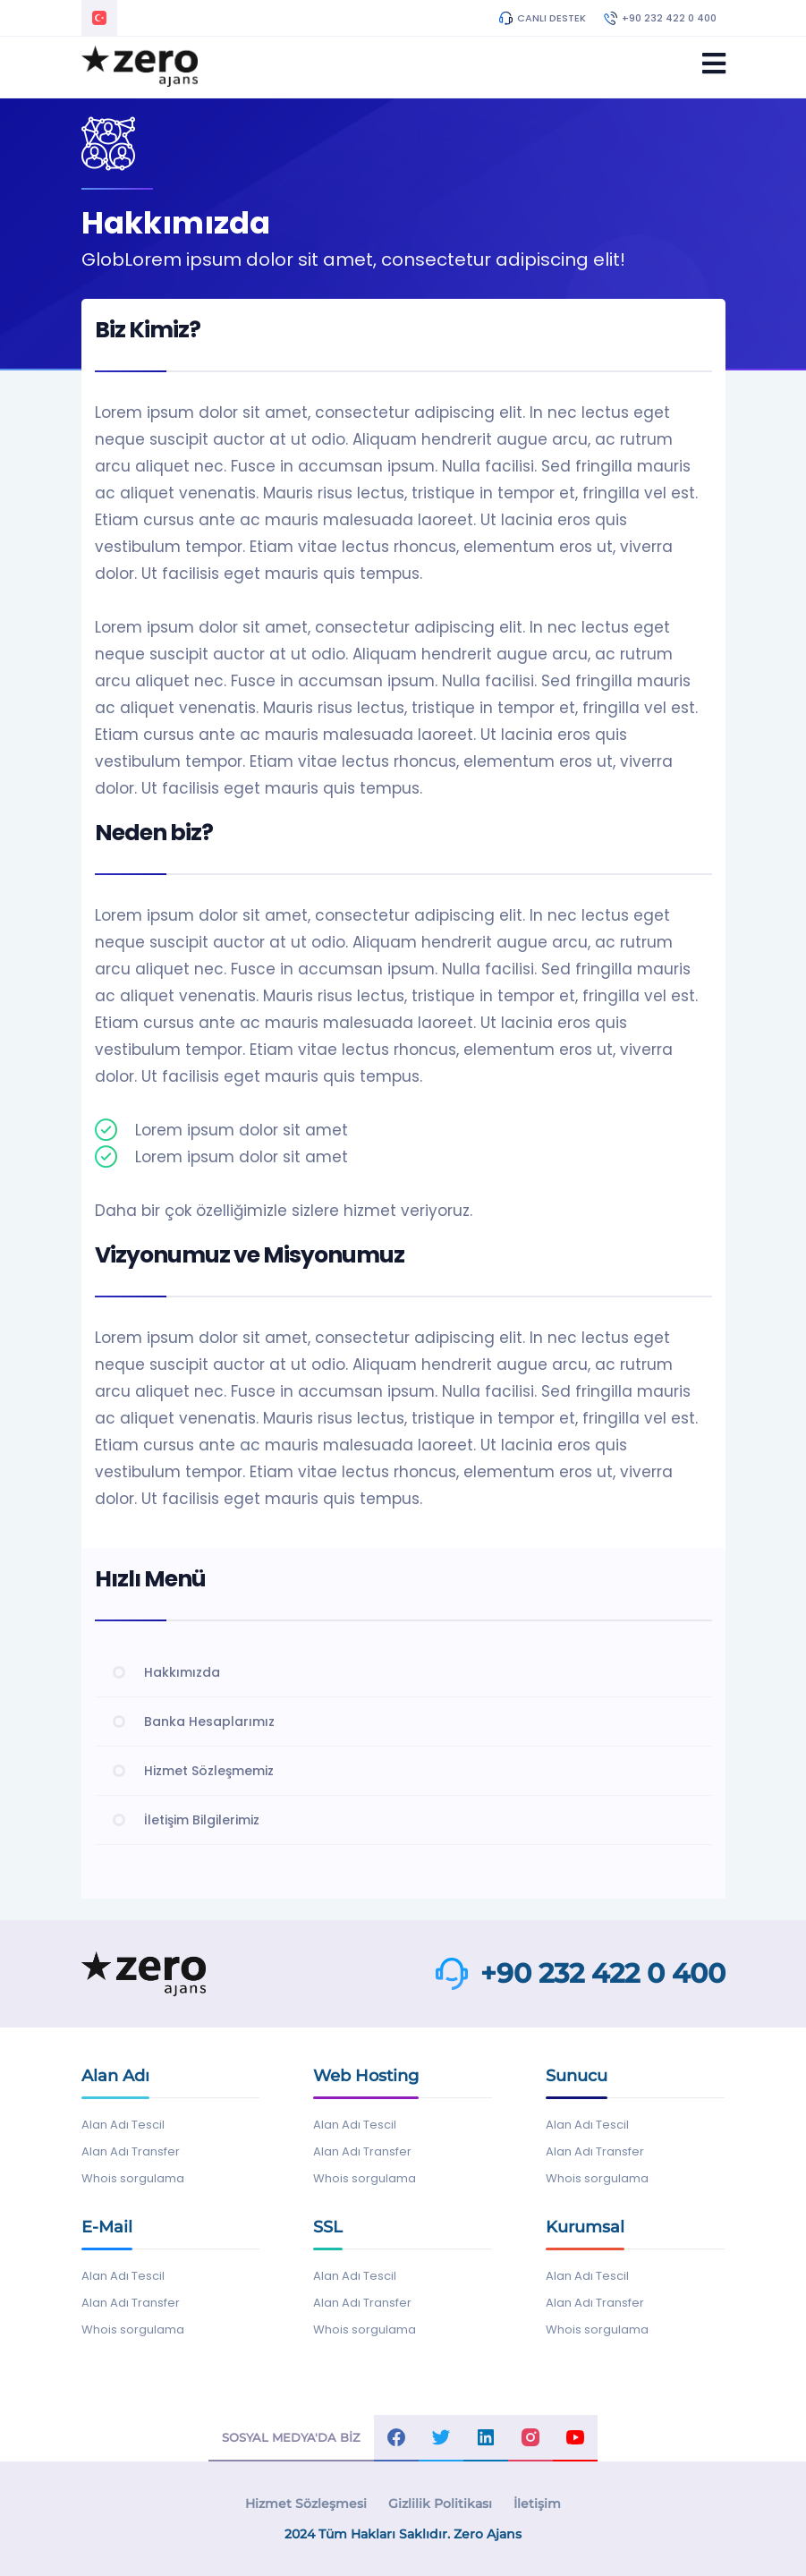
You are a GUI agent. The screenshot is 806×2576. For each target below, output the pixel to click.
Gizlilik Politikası (440, 2503)
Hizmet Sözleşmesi (306, 2503)
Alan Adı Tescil (123, 2124)
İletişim (537, 2503)
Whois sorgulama (132, 2178)
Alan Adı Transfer (130, 2151)
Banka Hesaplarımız (209, 1721)
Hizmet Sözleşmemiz (209, 1771)
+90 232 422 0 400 (660, 18)
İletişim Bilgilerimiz (201, 1820)
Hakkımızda (182, 1672)
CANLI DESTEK (542, 18)
